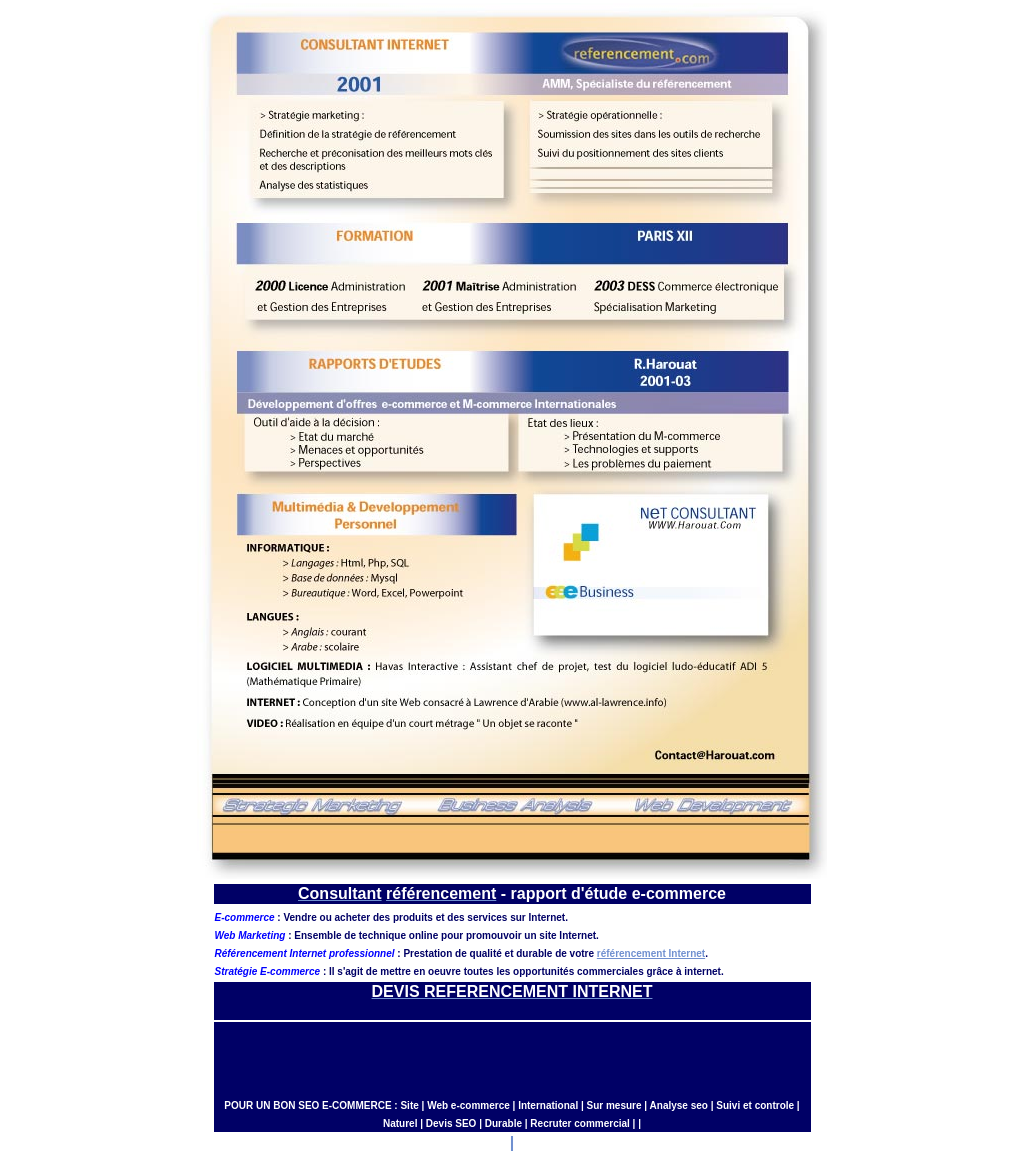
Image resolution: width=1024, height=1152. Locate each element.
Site (409, 1105)
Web (437, 1105)
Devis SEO (451, 1123)
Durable (503, 1123)
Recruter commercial (580, 1123)
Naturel (400, 1123)
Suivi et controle (755, 1105)
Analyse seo (679, 1105)
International (548, 1105)
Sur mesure (614, 1105)
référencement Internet (651, 953)
